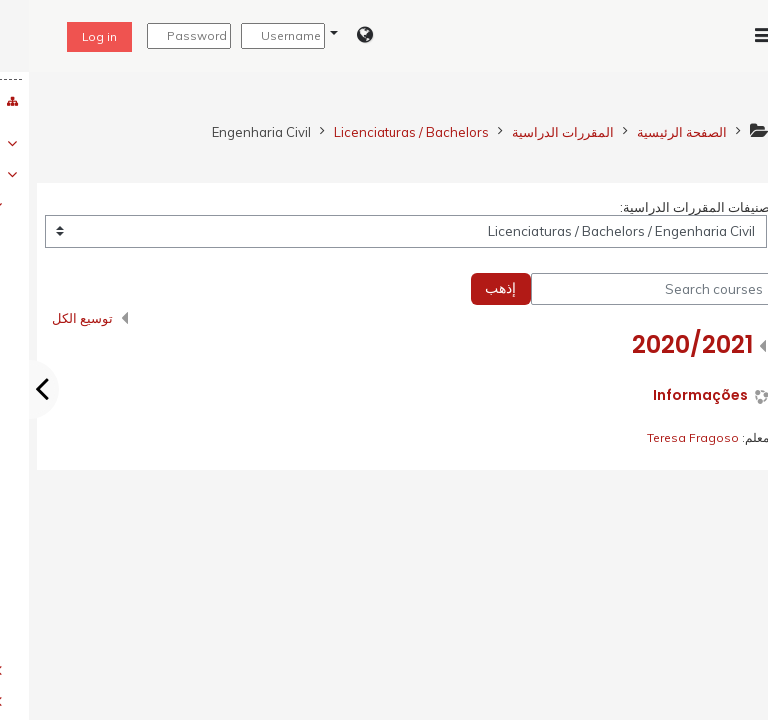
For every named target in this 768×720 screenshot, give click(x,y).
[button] (322, 36)
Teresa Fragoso (664, 437)
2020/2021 (663, 344)
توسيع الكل (53, 318)
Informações (671, 395)
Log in (70, 36)
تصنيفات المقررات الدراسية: (668, 207)
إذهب (471, 288)
